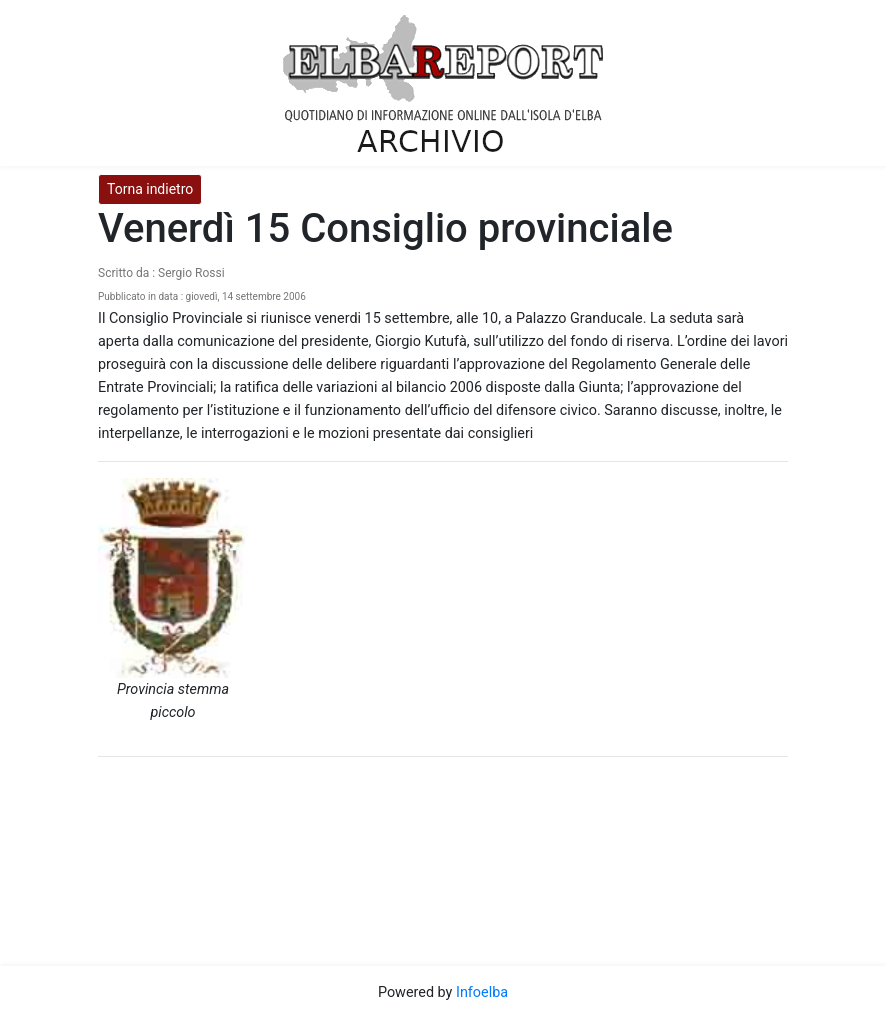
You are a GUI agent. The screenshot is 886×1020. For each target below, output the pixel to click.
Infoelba (482, 992)
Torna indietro (150, 189)
